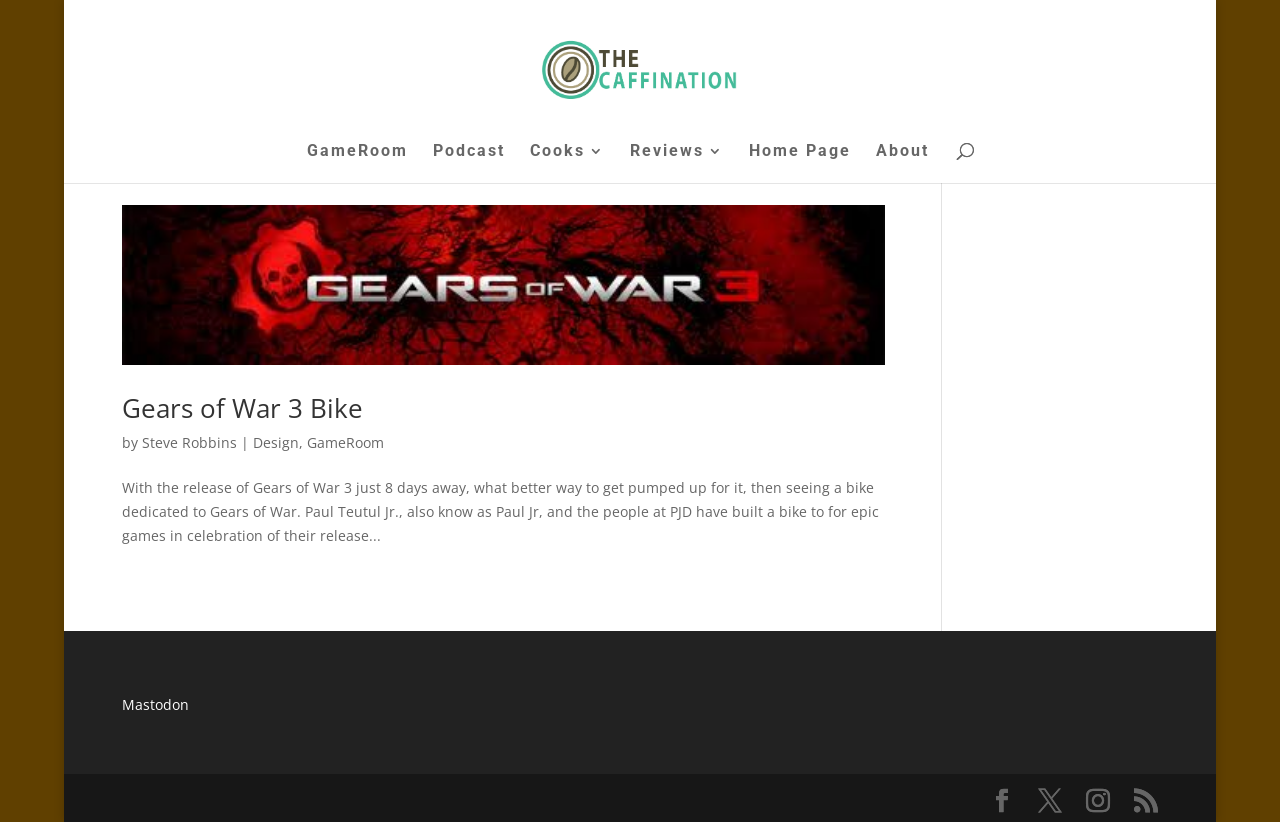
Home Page (800, 152)
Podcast (469, 152)
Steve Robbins (189, 442)
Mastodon (155, 704)
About (902, 152)
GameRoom (357, 152)
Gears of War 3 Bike (242, 408)
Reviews (667, 152)
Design (276, 442)
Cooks (557, 152)
